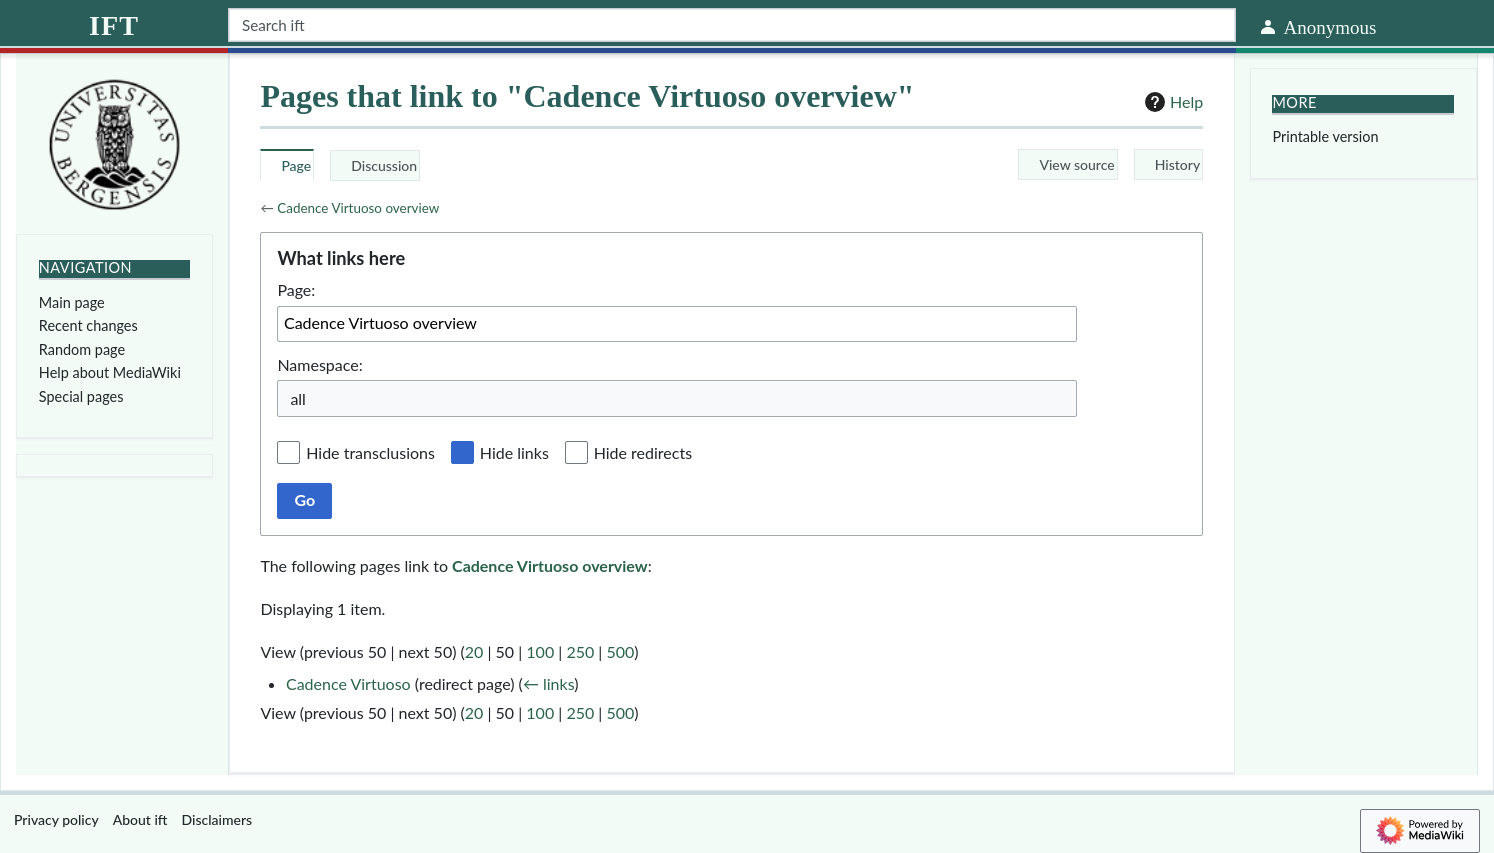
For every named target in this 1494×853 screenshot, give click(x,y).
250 (580, 651)
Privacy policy (56, 819)
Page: (296, 289)
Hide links (514, 452)
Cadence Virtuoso (348, 683)
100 (540, 651)
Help (1171, 102)
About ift (140, 819)
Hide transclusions (370, 452)
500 (620, 651)
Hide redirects (643, 452)
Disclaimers (217, 819)
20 (474, 651)
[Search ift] (732, 25)
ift (114, 25)
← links (548, 683)
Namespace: (319, 364)
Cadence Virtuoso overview (358, 208)
